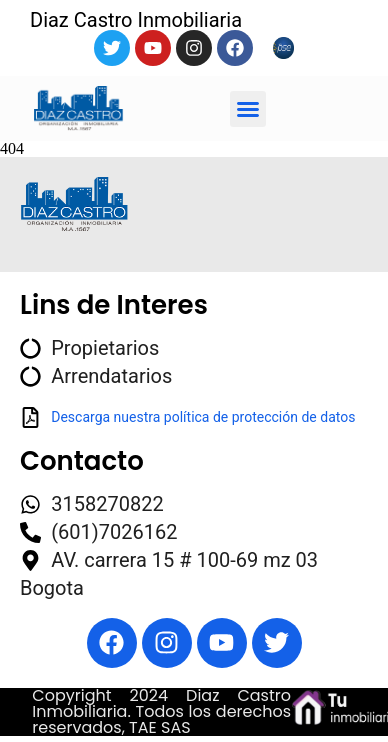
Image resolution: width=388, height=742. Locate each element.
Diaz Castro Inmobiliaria (136, 20)
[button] (248, 109)
